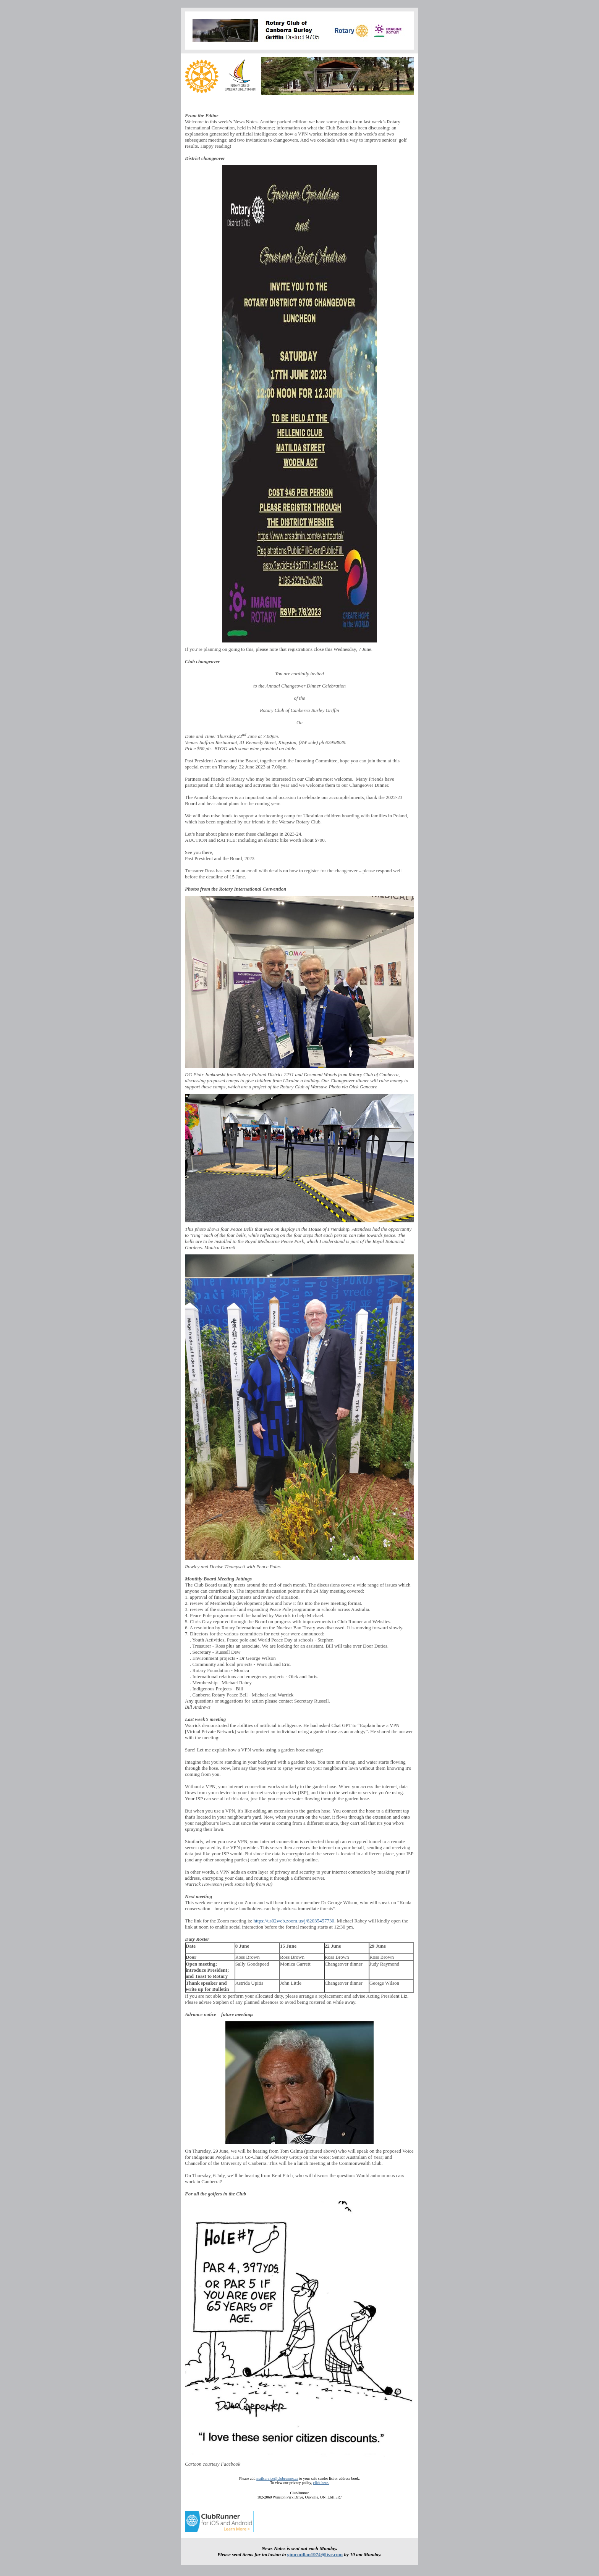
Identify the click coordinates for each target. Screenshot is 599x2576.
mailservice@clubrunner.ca (277, 2478)
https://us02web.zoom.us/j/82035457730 (293, 1921)
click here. (321, 2483)
